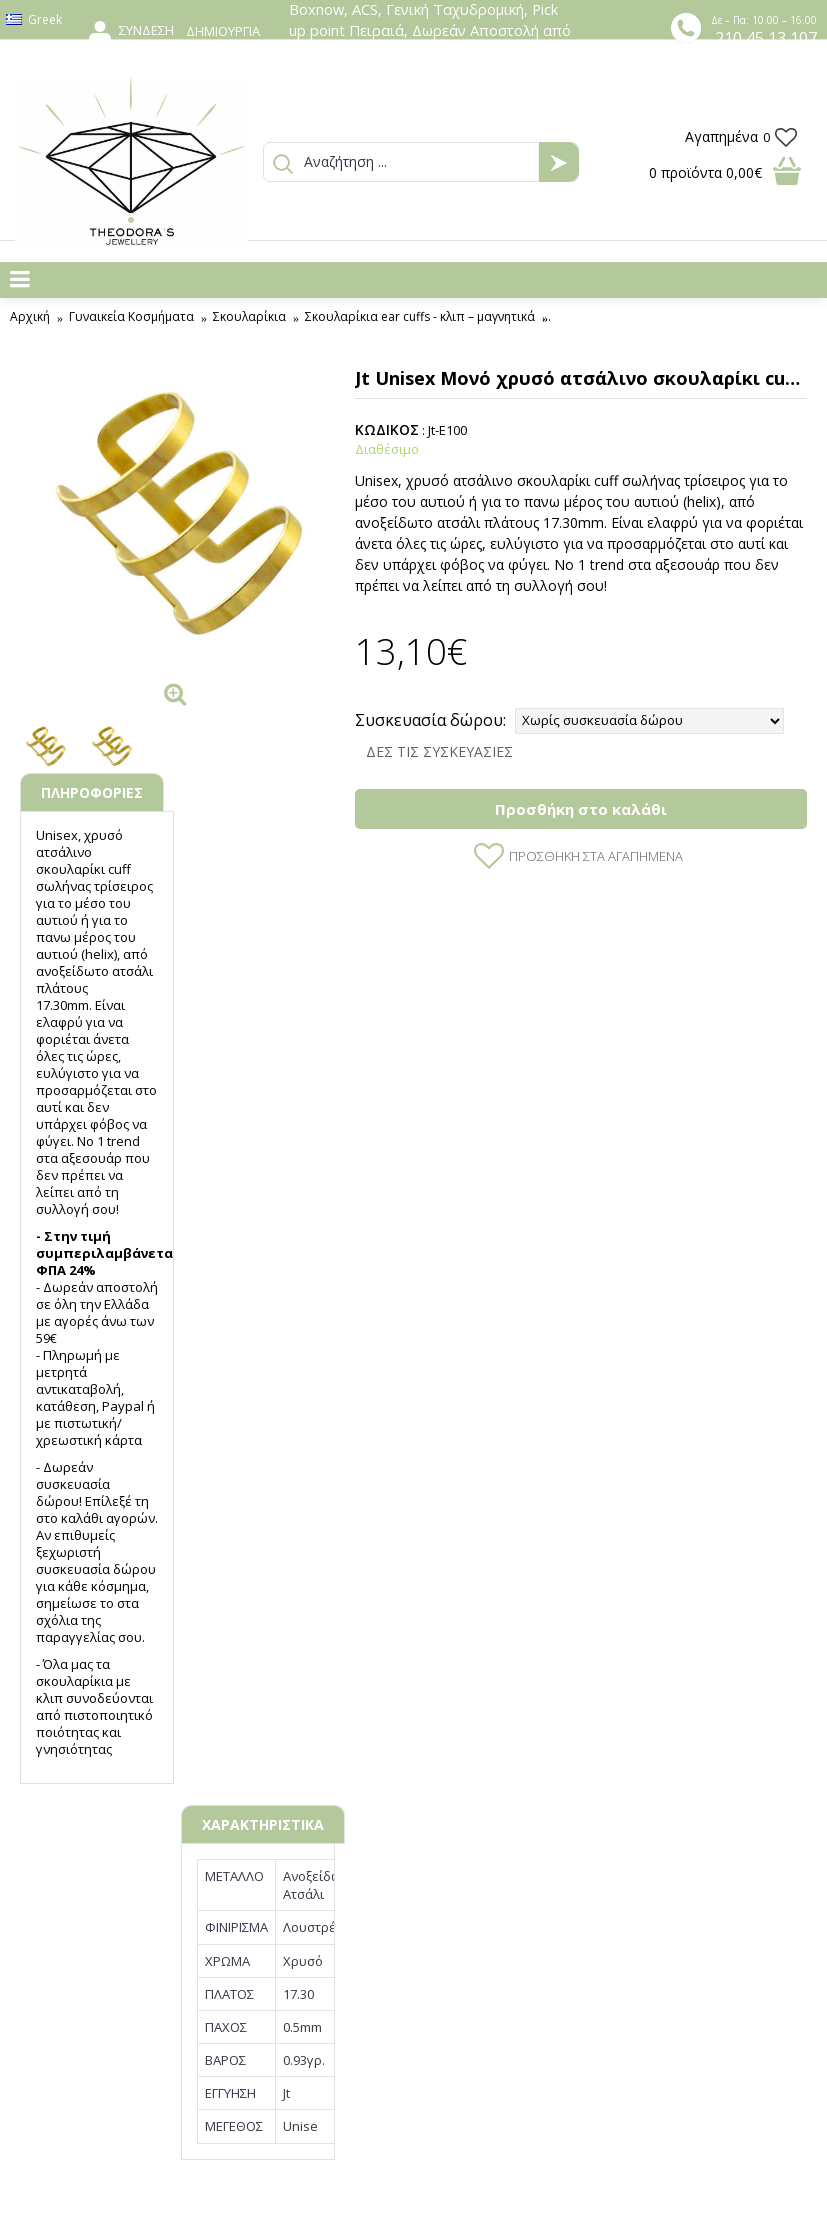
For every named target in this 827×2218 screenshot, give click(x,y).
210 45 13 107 (766, 38)
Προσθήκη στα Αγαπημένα (596, 856)
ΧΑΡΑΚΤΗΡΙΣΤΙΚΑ (263, 1824)
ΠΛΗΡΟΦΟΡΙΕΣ (92, 792)
